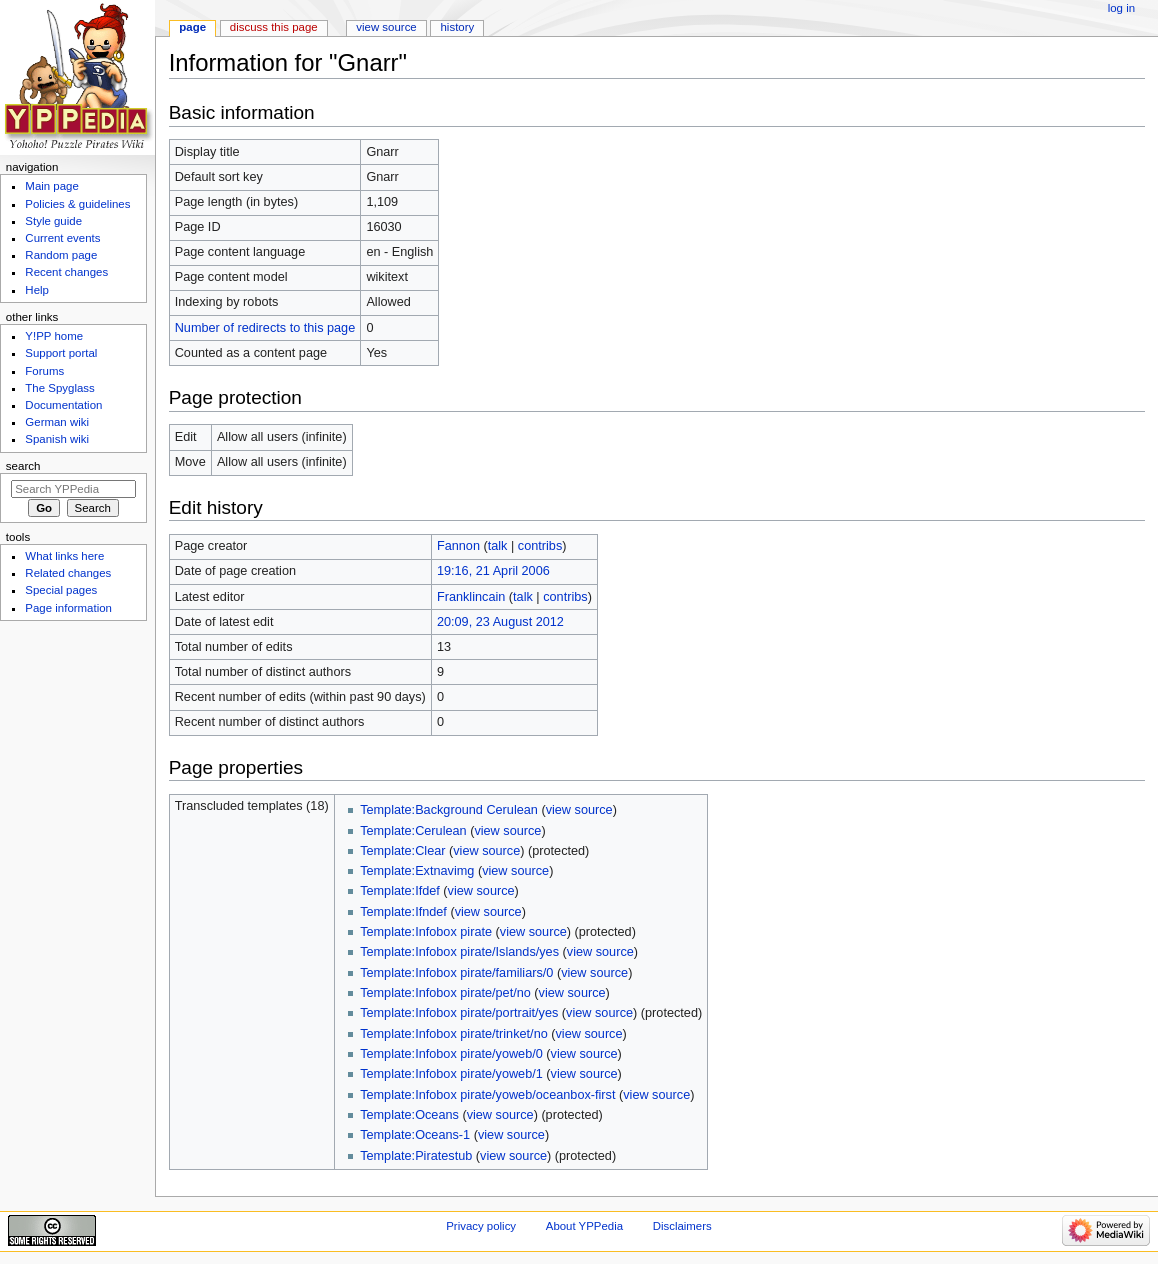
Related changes (68, 573)
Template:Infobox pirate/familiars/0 (456, 973)
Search (23, 466)
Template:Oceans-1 (415, 1135)
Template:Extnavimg (417, 871)
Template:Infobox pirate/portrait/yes (459, 1013)
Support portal (61, 353)
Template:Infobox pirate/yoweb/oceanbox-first (487, 1095)
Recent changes (66, 272)
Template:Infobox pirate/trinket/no (454, 1034)
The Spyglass (59, 388)
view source (579, 810)
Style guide (53, 221)
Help (37, 290)
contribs (540, 546)
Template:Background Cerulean (449, 810)
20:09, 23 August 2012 (500, 622)
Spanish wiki (57, 439)
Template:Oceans (409, 1115)
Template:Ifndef (403, 912)
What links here (64, 556)
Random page (61, 255)
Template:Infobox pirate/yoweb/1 (451, 1074)
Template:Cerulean (413, 831)
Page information (68, 608)
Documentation (63, 405)
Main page (52, 186)
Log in (1121, 8)
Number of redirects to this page (265, 328)
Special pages (61, 590)
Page (192, 27)
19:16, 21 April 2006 (493, 571)
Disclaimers (682, 1226)
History (458, 27)
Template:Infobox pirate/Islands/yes (459, 952)
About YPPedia (584, 1226)
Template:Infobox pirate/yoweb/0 (451, 1054)
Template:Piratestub (416, 1156)
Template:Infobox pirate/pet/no (445, 993)
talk (498, 546)
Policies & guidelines (77, 204)
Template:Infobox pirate (426, 932)
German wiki (57, 422)
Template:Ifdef (400, 891)
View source (386, 27)
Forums (44, 371)
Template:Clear (402, 851)
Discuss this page (274, 27)
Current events (62, 238)
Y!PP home (54, 336)
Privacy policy (481, 1226)
